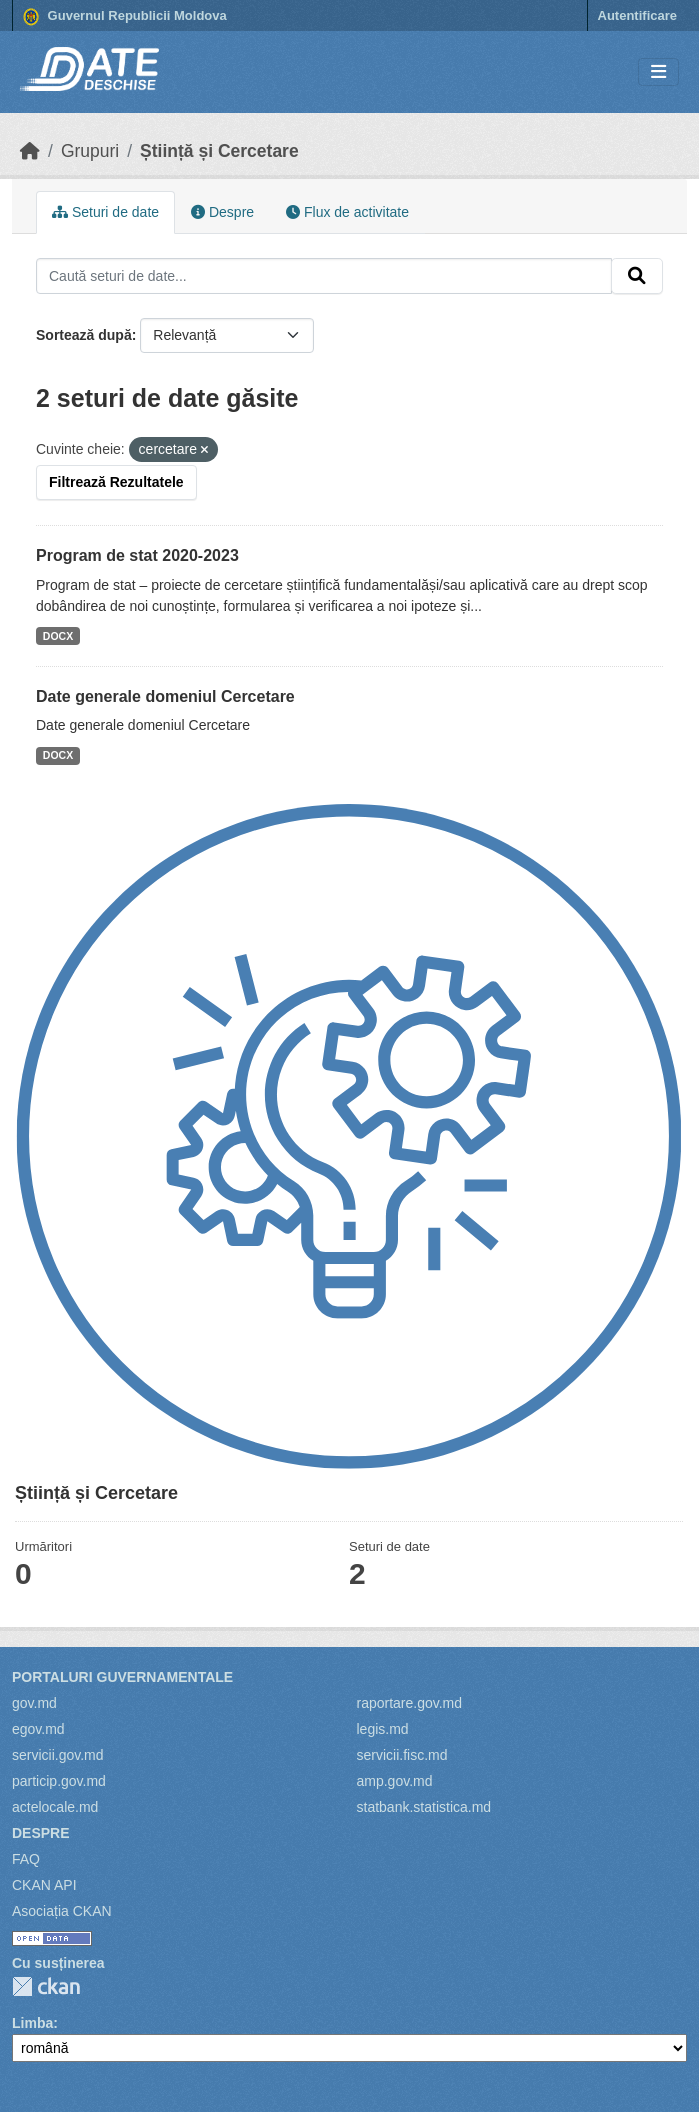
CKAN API (44, 1885)
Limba (32, 2023)
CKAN (46, 1986)
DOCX (58, 636)
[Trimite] (637, 276)
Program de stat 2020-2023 (137, 555)
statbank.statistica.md (424, 1807)
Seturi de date (105, 212)
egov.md (38, 1729)
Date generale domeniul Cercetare (165, 696)
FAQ (26, 1859)
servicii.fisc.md (402, 1755)
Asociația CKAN (62, 1911)
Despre (222, 212)
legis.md (383, 1729)
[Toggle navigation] (658, 72)
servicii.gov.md (58, 1755)
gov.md (34, 1703)
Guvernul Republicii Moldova (125, 17)
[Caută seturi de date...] (324, 276)
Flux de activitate (347, 212)
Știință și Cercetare (219, 151)
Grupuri (90, 151)
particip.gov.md (59, 1781)
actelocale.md (55, 1807)
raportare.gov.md (410, 1703)
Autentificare (637, 15)
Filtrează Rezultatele (116, 482)
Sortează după (84, 335)
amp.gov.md (395, 1781)
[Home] (30, 151)
